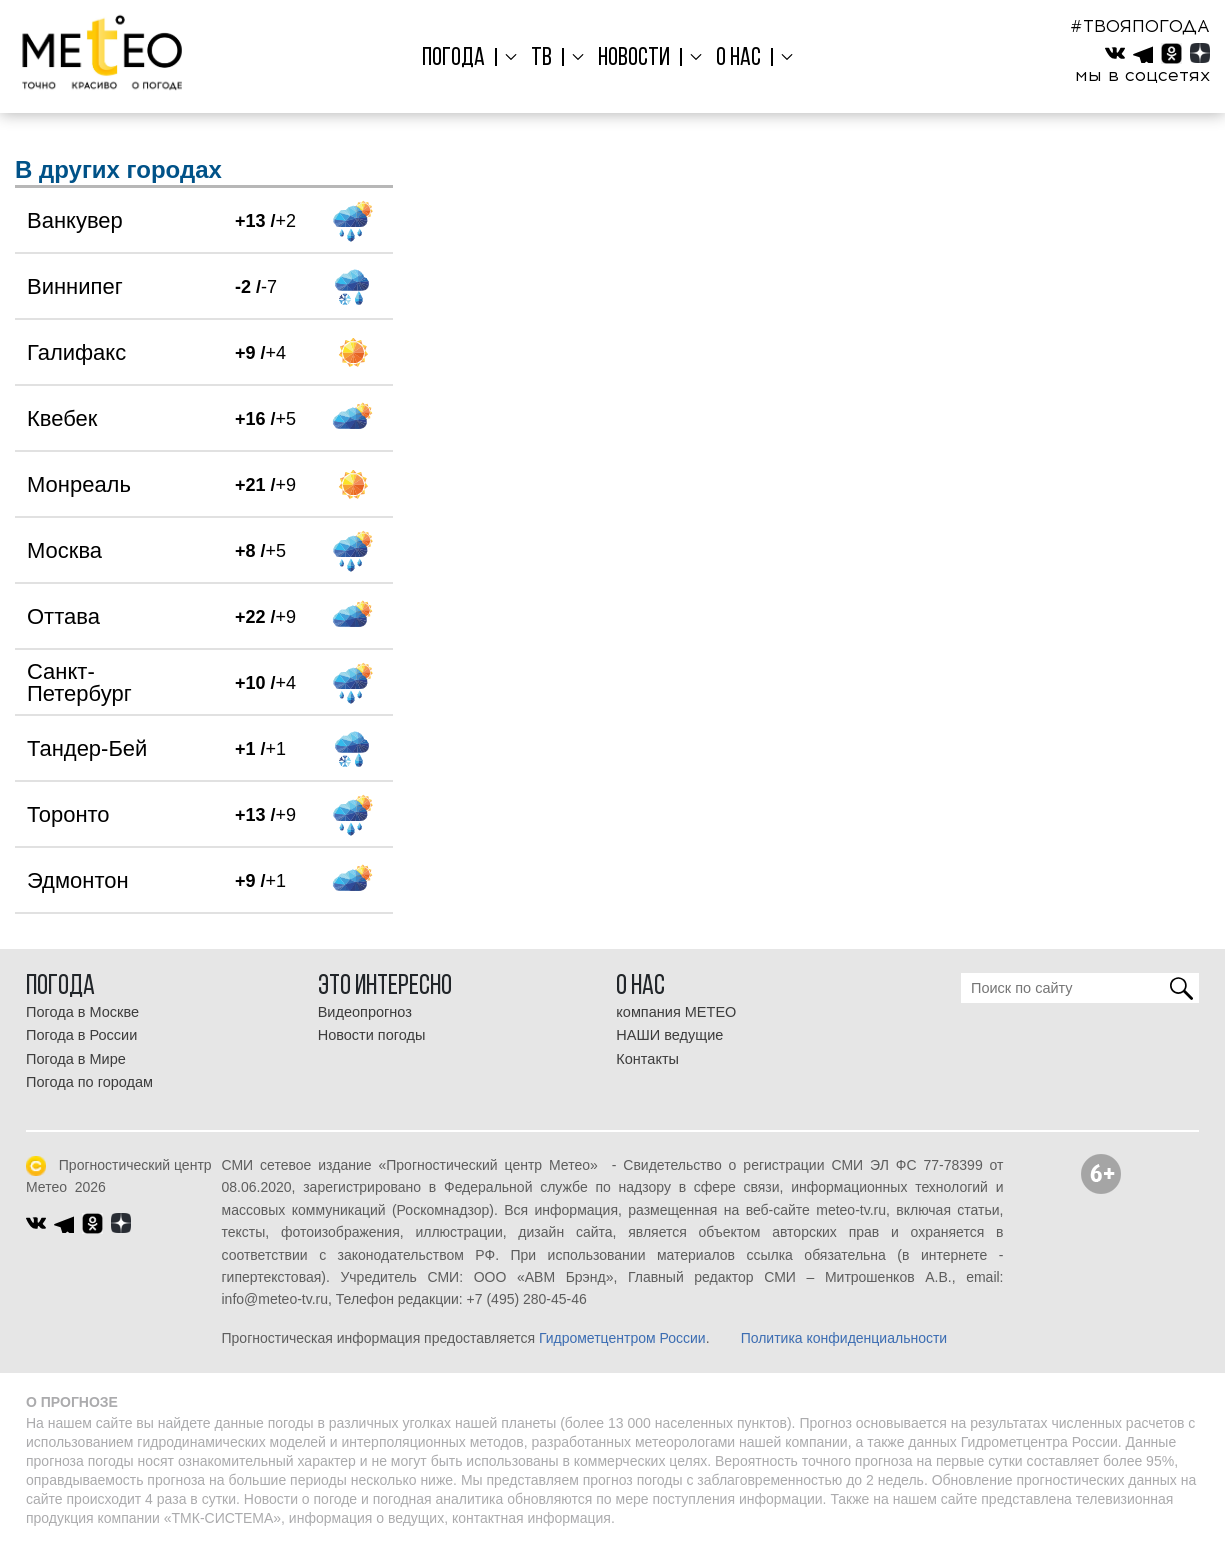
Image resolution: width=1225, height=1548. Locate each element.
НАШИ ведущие (669, 1035)
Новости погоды (372, 1035)
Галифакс (76, 352)
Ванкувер (75, 220)
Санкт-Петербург (79, 682)
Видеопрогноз (365, 1012)
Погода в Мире (76, 1059)
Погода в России (81, 1035)
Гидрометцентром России (622, 1338)
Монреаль (79, 484)
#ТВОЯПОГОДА (1140, 26)
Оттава (63, 616)
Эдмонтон (78, 880)
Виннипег (75, 286)
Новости (633, 58)
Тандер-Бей (87, 748)
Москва (64, 550)
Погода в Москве (82, 1012)
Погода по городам (89, 1082)
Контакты (647, 1059)
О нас (734, 58)
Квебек (62, 418)
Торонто (68, 814)
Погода (459, 58)
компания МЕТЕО (676, 1012)
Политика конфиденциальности (844, 1338)
